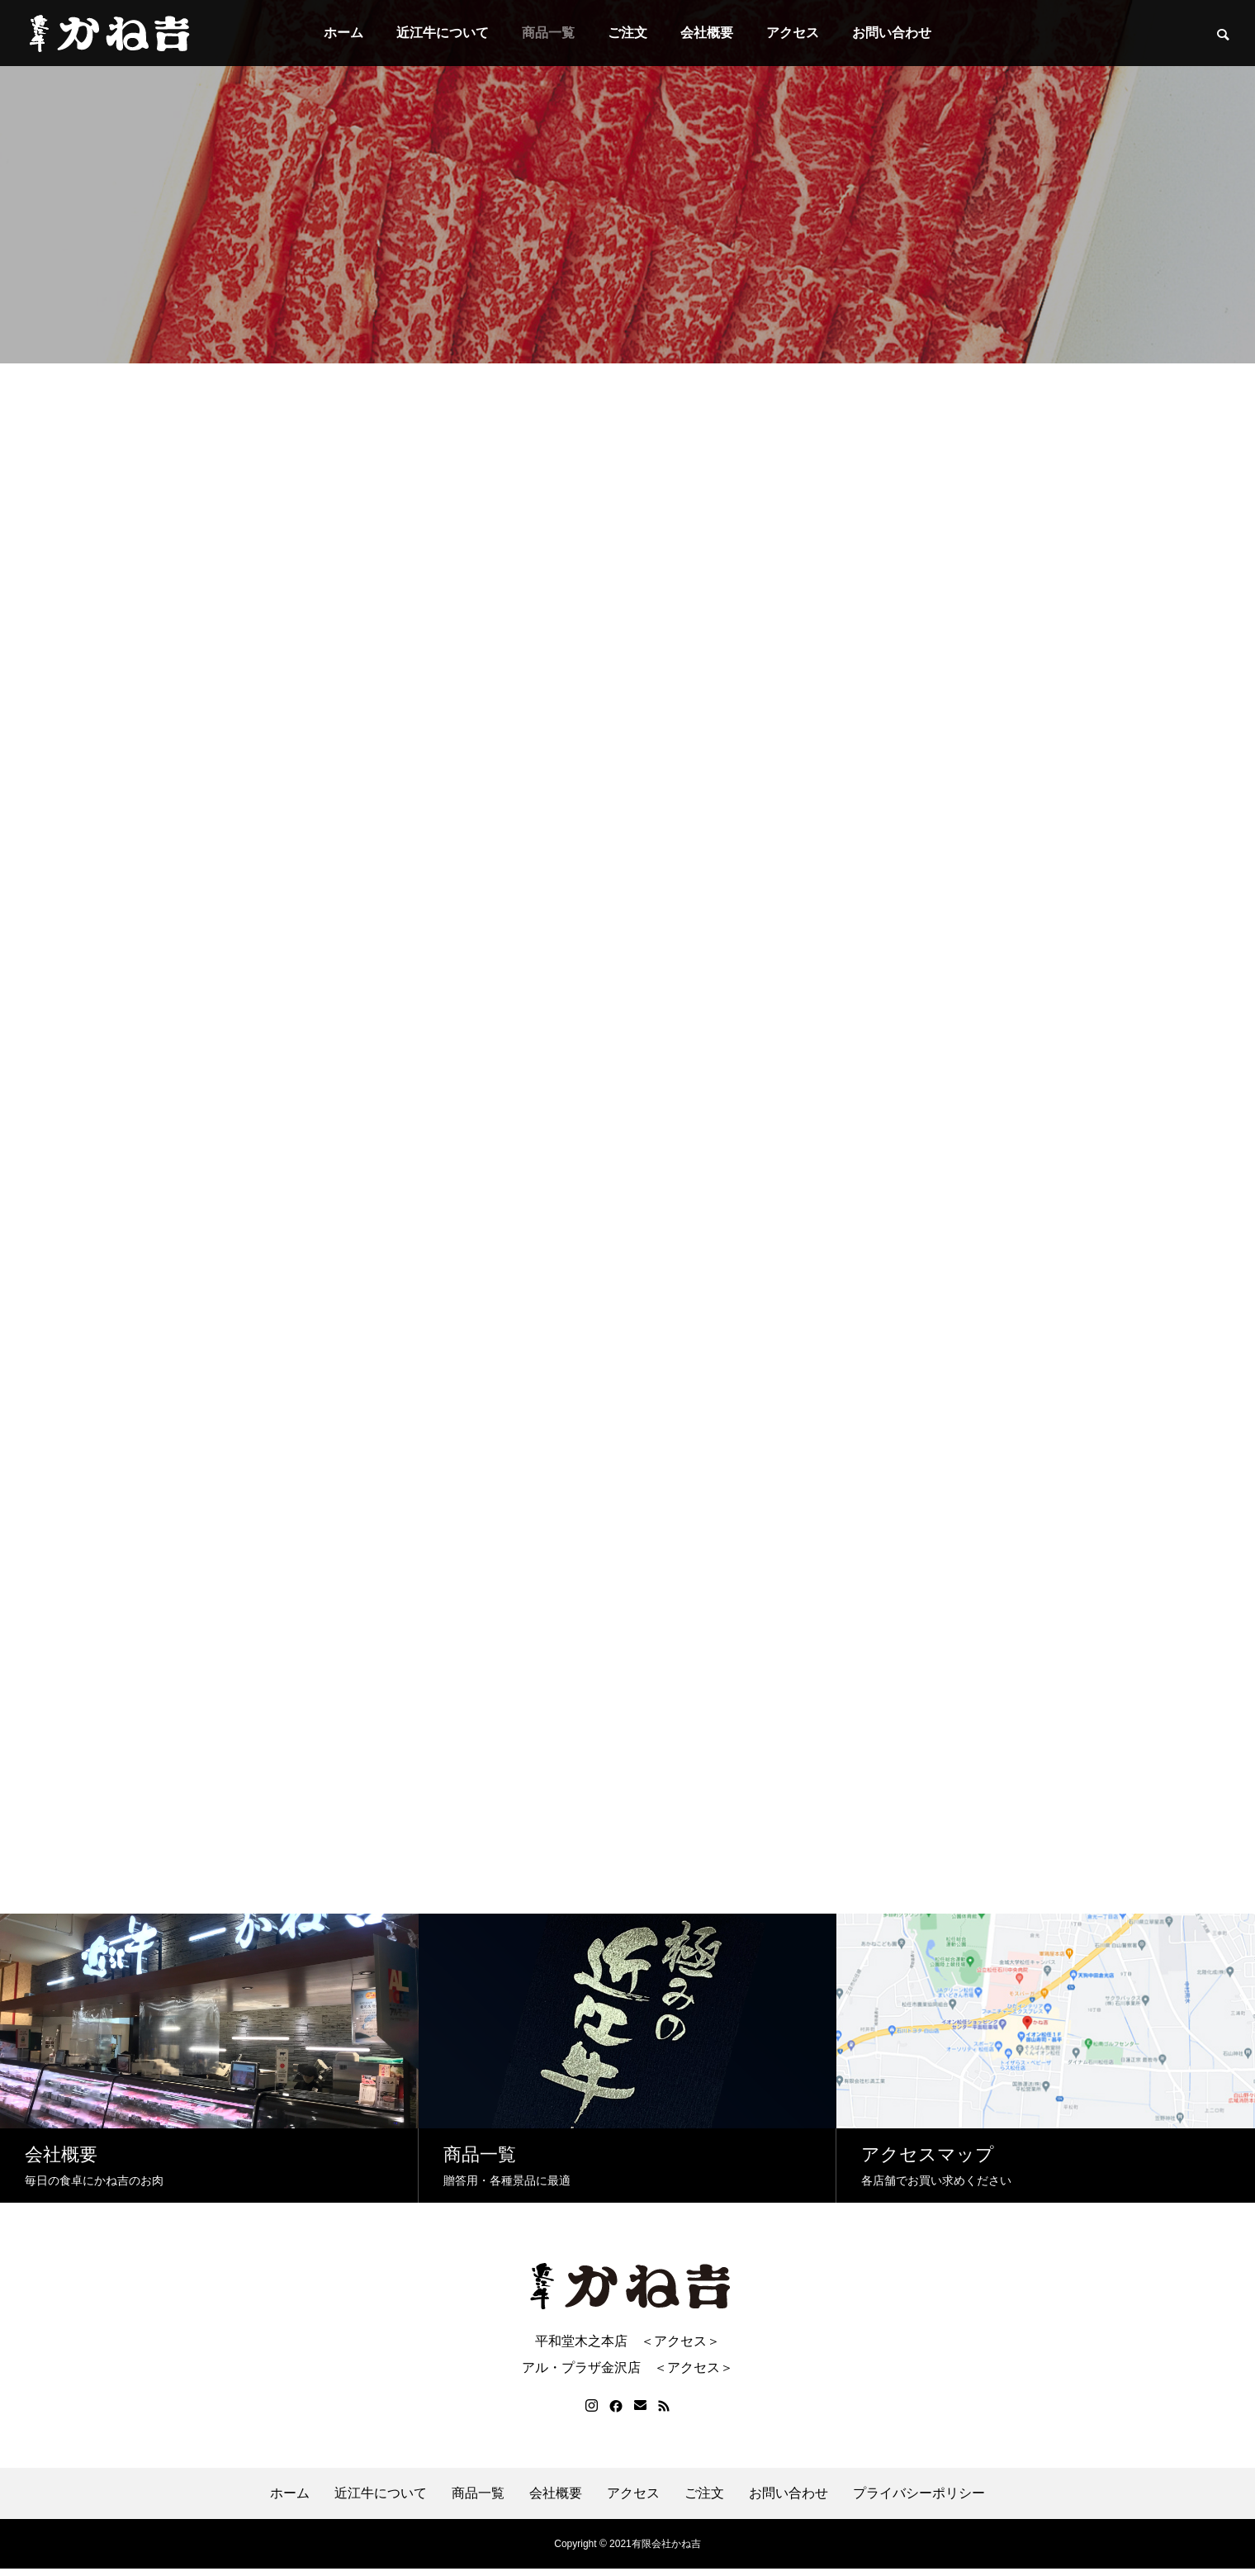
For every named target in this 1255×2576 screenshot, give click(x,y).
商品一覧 (548, 33)
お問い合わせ (891, 33)
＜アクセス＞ (680, 2348)
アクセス (792, 33)
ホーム (343, 33)
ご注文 (627, 33)
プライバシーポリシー (919, 2500)
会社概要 (706, 33)
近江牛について (442, 33)
